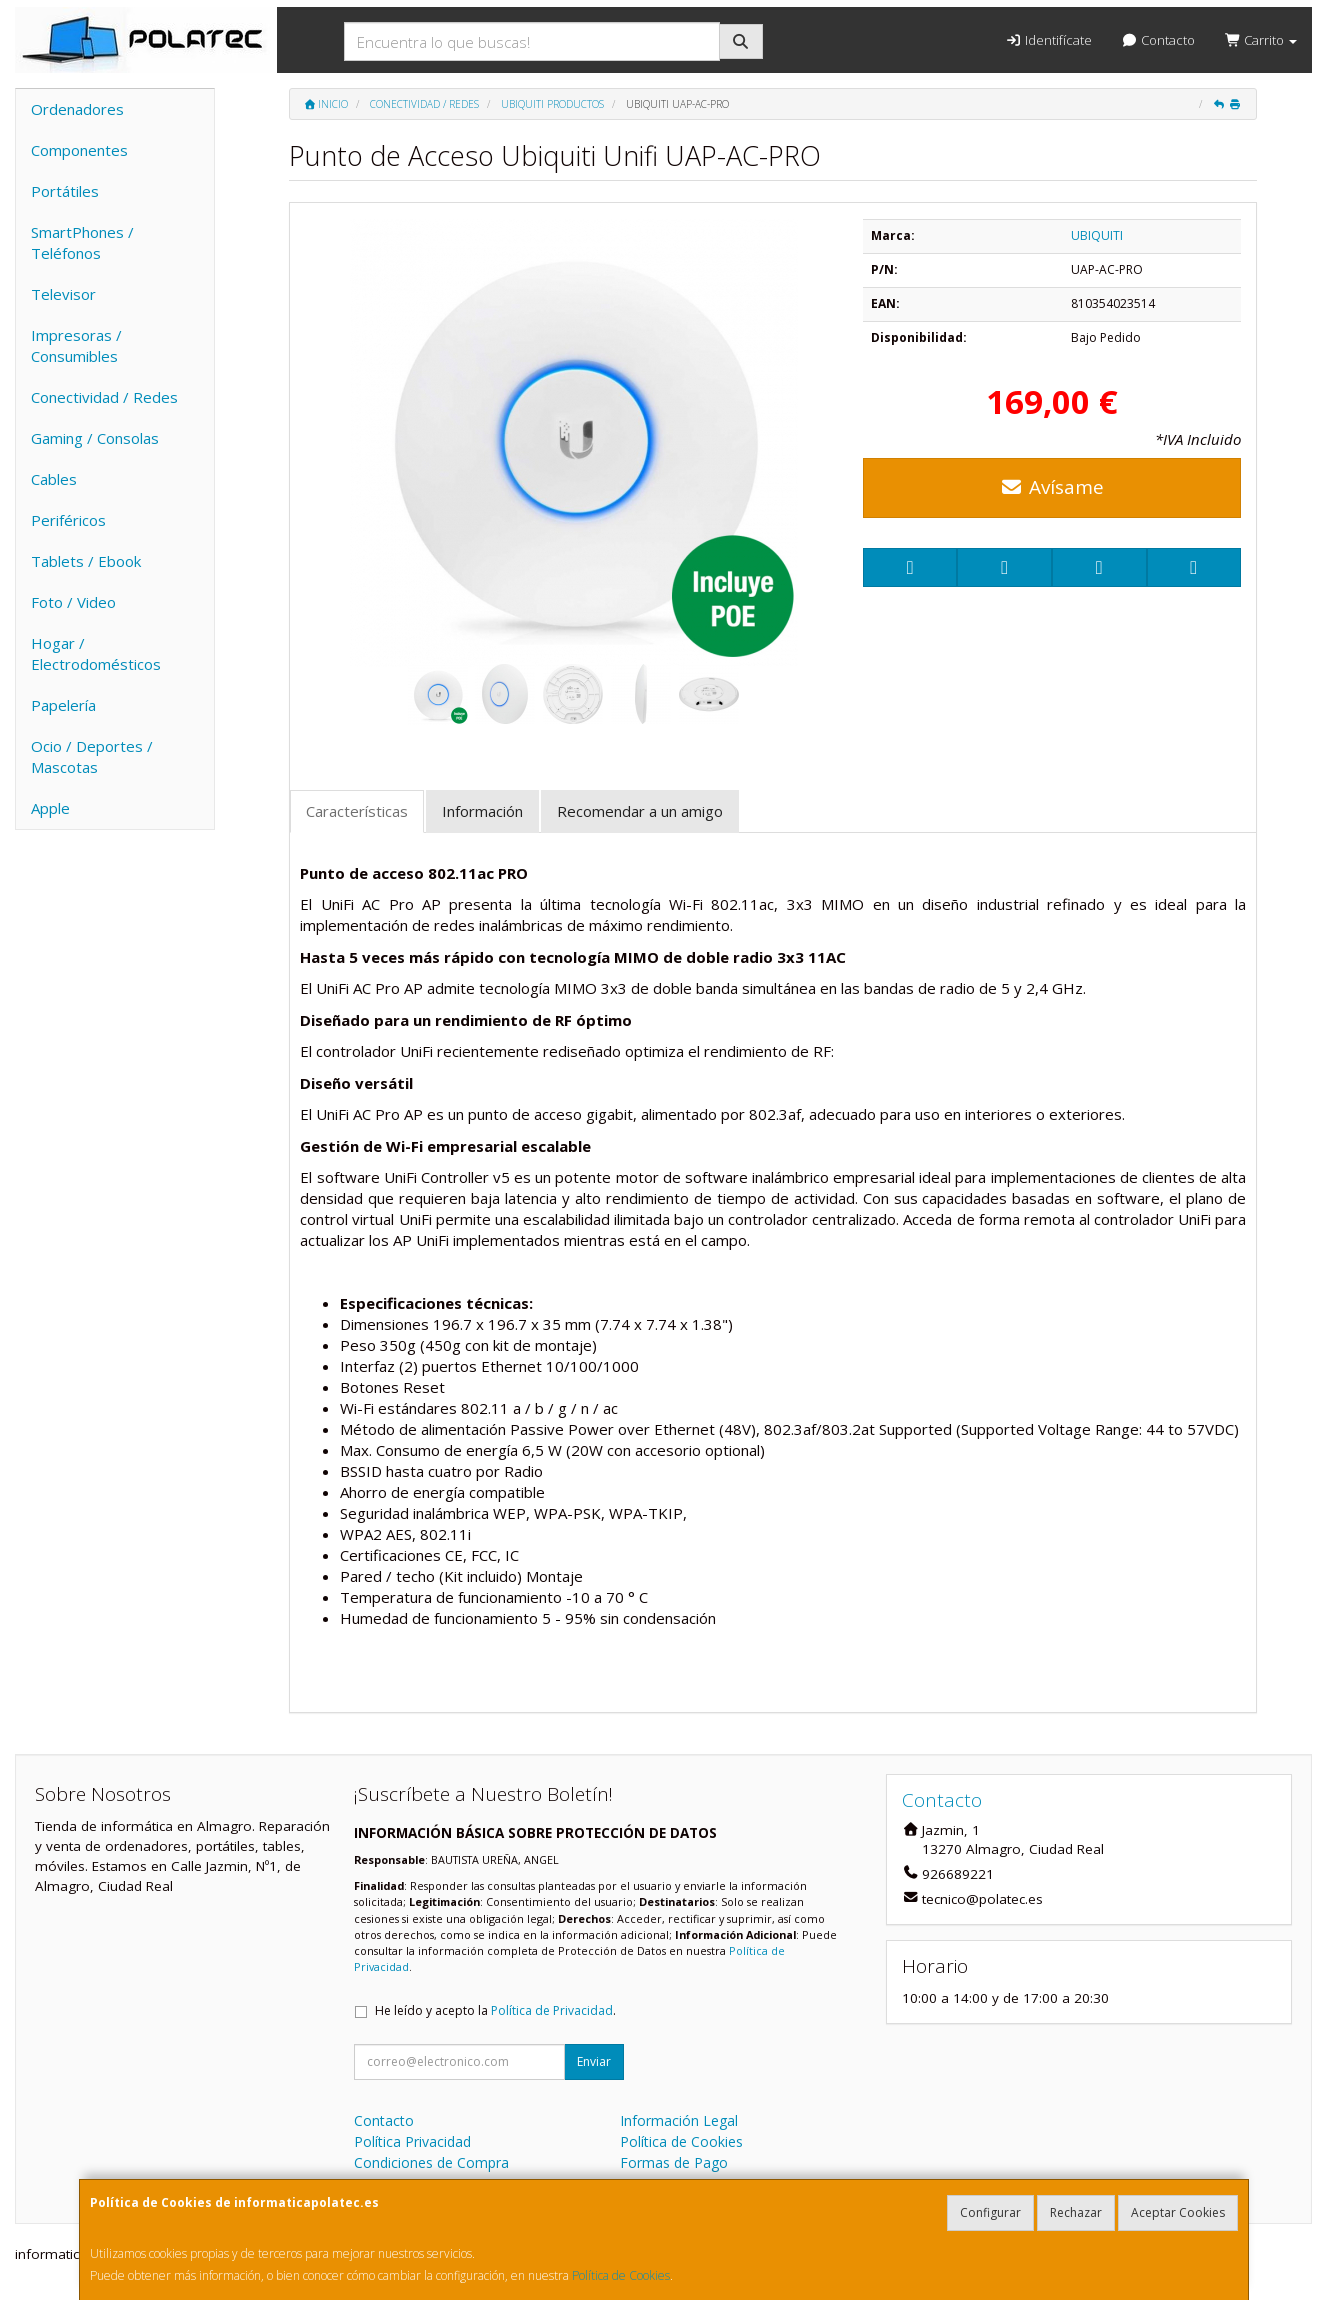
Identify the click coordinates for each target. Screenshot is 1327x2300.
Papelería (63, 705)
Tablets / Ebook (86, 561)
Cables (54, 479)
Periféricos (68, 520)
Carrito (1261, 40)
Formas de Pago (674, 2162)
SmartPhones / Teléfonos (82, 242)
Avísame (1052, 487)
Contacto (1158, 40)
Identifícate (1048, 40)
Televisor (63, 294)
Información (482, 811)
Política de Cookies (621, 2275)
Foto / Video (73, 602)
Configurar (990, 2212)
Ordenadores (77, 109)
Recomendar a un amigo (640, 811)
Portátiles (65, 191)
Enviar (594, 2061)
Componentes (79, 150)
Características (357, 811)
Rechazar (1076, 2212)
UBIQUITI (1097, 235)
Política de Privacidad (552, 2010)
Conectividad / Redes (104, 397)
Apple (50, 808)
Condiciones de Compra (431, 2162)
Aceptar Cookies (1178, 2212)
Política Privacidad (412, 2141)
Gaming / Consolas (95, 438)
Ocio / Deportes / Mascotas (92, 756)
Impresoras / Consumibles (76, 345)
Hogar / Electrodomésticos (96, 653)
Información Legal (679, 2120)
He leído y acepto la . (495, 2010)
